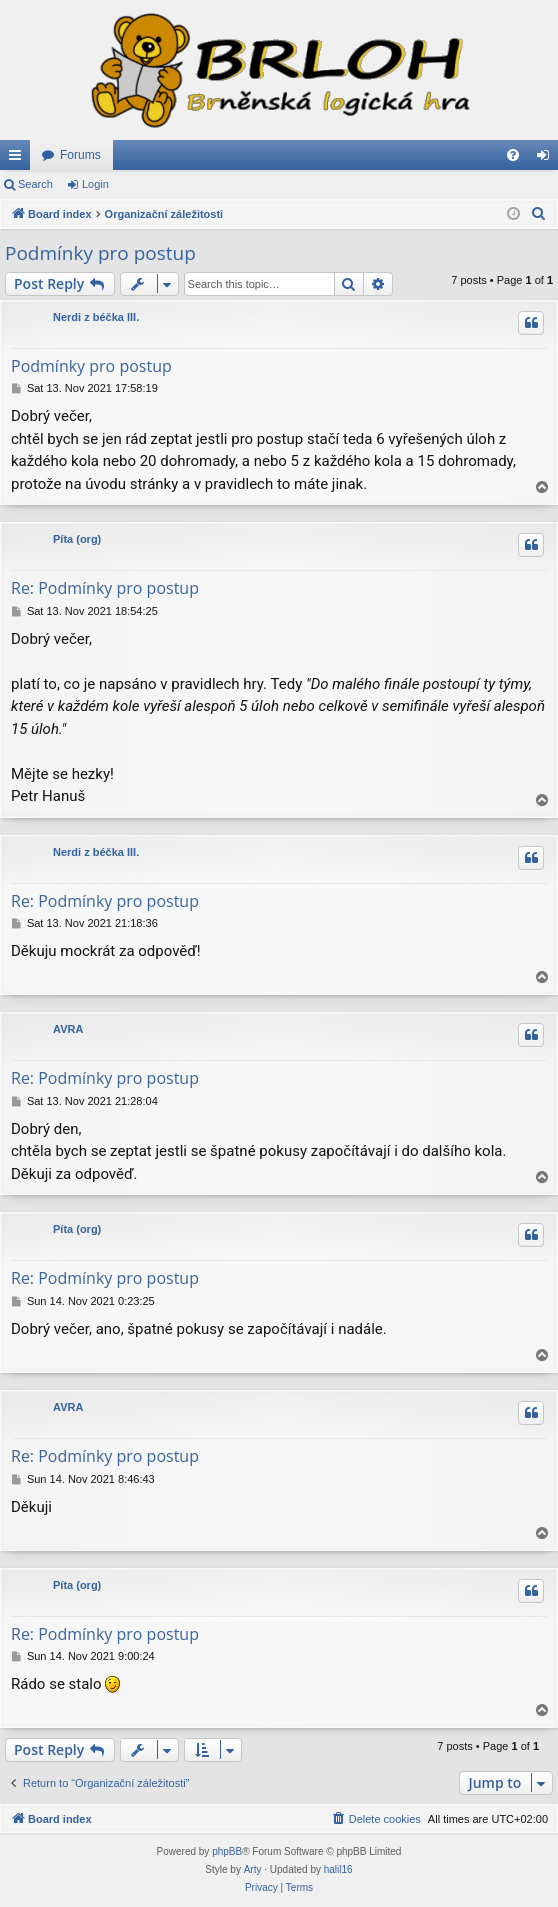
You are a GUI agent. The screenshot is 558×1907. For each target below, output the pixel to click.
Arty (253, 1869)
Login (95, 184)
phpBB (227, 1851)
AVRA (68, 1029)
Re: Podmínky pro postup (105, 588)
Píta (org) (77, 539)
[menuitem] (513, 155)
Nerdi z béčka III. (96, 317)
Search (35, 184)
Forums (80, 155)
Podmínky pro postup (100, 253)
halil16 (338, 1869)
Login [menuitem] (547, 159)
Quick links (19, 159)
